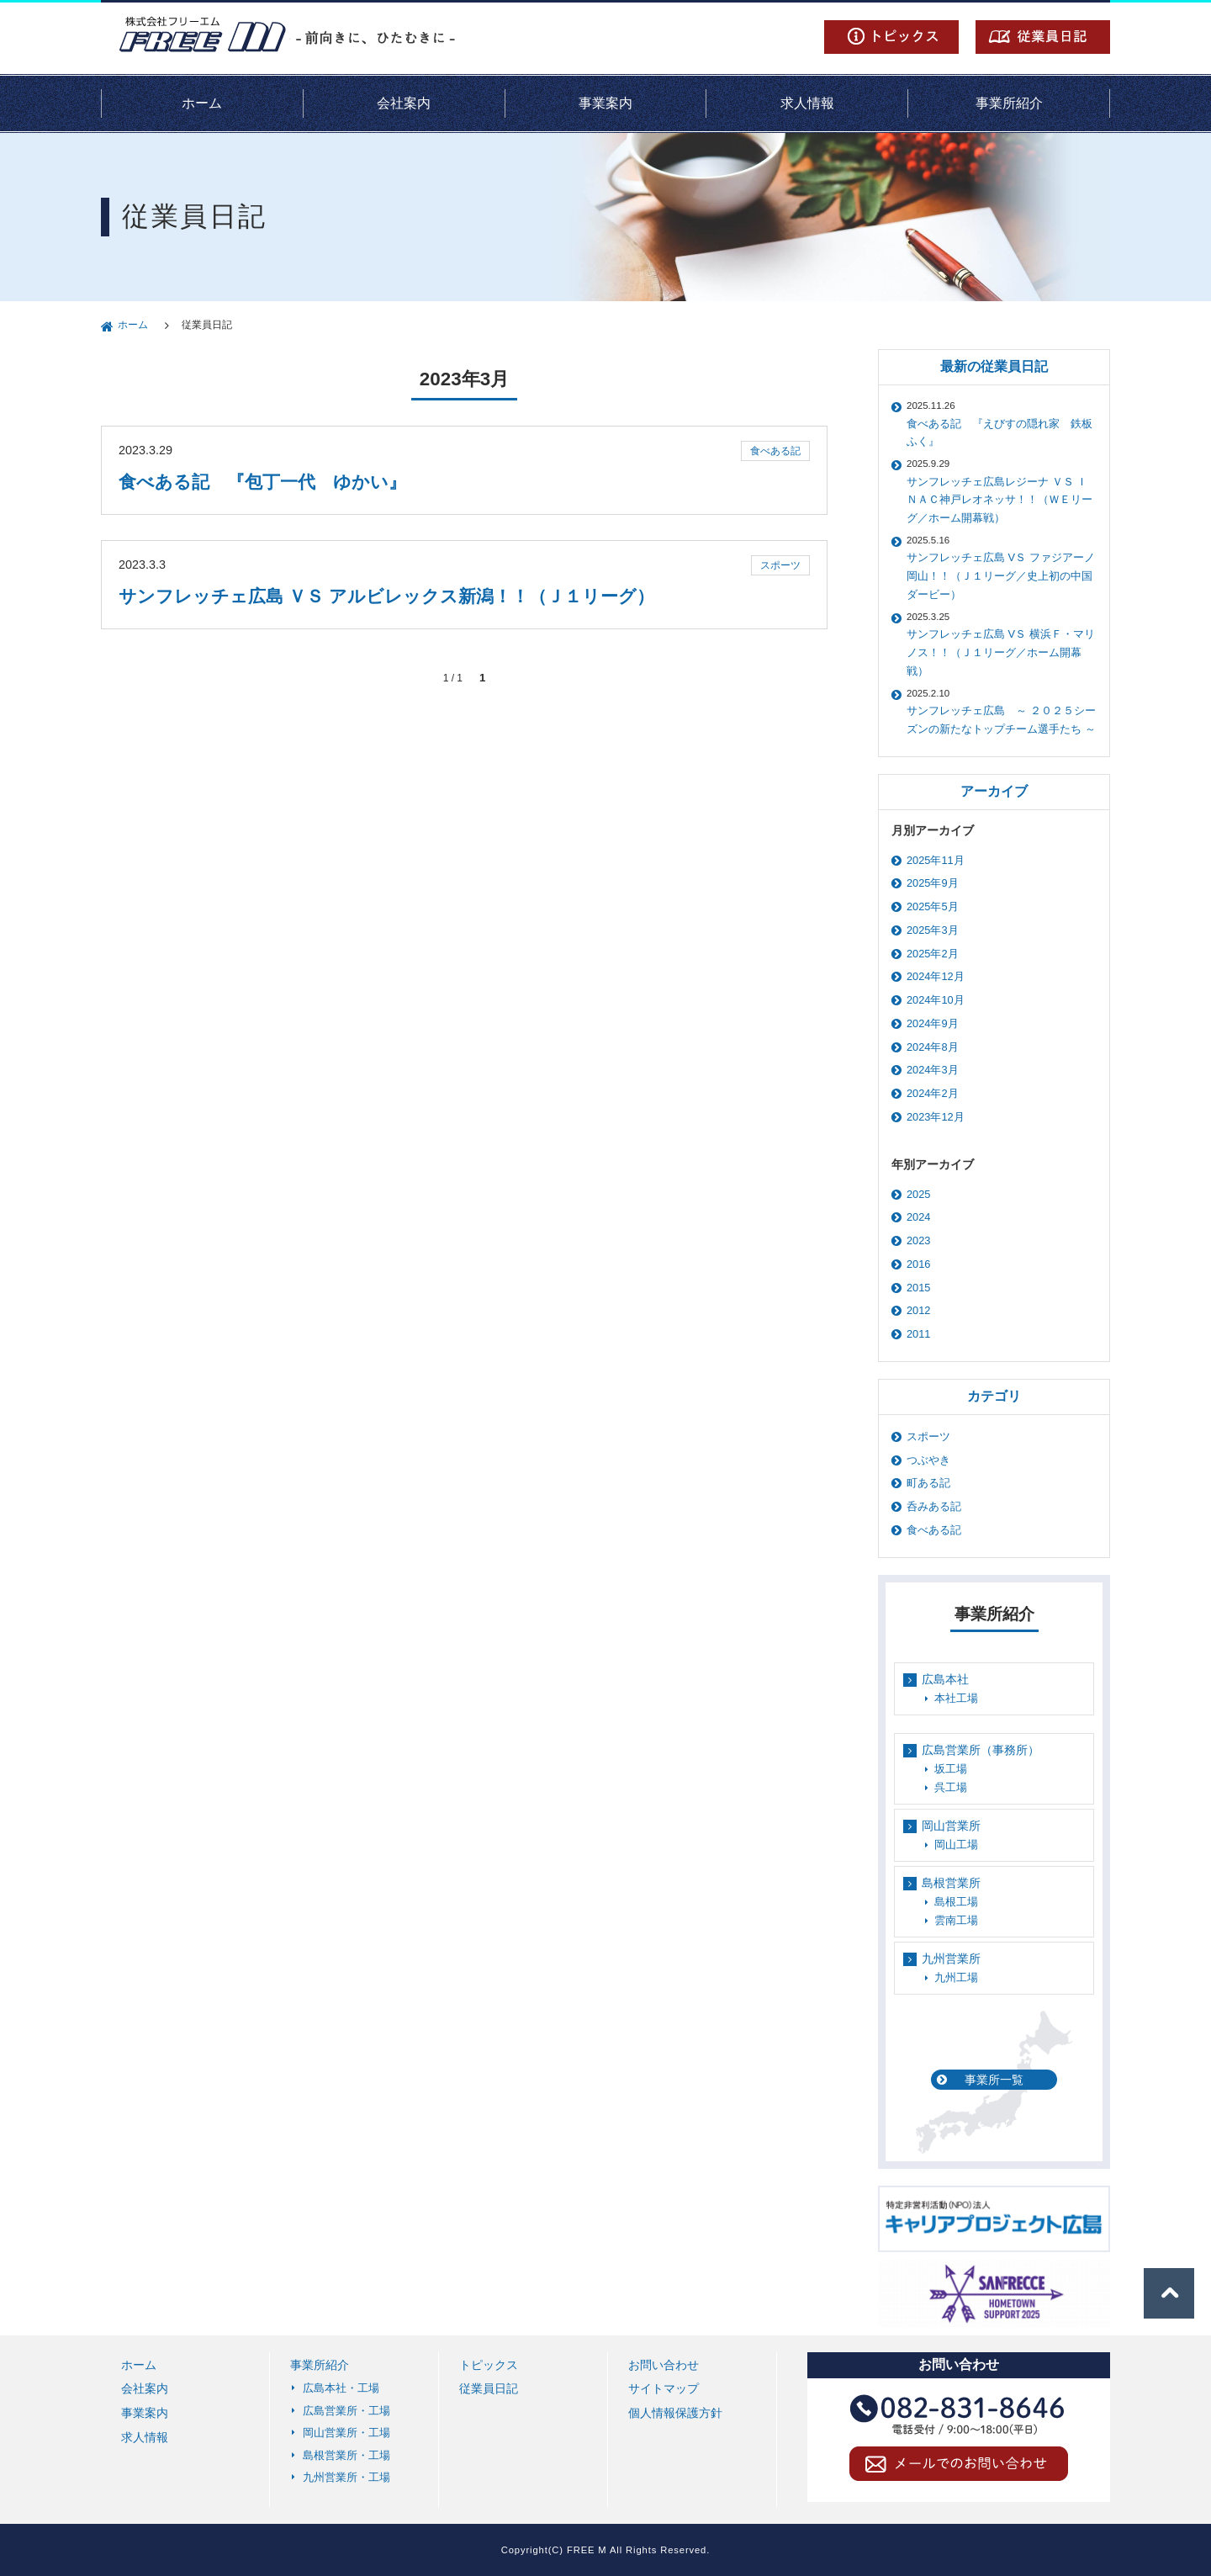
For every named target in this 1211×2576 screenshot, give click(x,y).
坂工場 (950, 1768)
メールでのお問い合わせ (958, 2466)
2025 (918, 1194)
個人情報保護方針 (675, 2413)
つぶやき (928, 1460)
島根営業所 (951, 1883)
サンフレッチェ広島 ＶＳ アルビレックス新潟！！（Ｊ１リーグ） (386, 596)
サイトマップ (663, 2388)
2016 (918, 1264)
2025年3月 (933, 930)
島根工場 (956, 1901)
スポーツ (780, 565)
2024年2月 (933, 1093)
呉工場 (950, 1787)
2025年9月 (933, 883)
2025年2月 (933, 953)
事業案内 (605, 103)
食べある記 (775, 451)
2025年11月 (936, 860)
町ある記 (928, 1482)
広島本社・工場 (341, 2388)
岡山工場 (956, 1844)
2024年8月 (933, 1047)
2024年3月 (933, 1069)
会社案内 (404, 103)
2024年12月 (936, 976)
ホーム (202, 103)
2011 (918, 1334)
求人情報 (807, 103)
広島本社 (945, 1679)
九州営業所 (951, 1958)
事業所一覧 (994, 2079)
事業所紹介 (1009, 103)
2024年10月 (936, 1000)
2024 (918, 1217)
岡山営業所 (951, 1825)
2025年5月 (933, 906)
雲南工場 (956, 1920)
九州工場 (956, 1977)
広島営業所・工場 (346, 2410)
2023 (918, 1240)
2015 (918, 1287)
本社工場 (956, 1698)
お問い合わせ (663, 2365)
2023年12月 (936, 1116)
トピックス (891, 37)
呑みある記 (934, 1506)
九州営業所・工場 (346, 2477)
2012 (918, 1310)
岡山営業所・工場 (346, 2432)
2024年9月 (933, 1023)
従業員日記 (1043, 37)
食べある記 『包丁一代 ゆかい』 (262, 481)
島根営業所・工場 (346, 2455)
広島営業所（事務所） (980, 1750)
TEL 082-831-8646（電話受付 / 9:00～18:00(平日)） (958, 2417)
